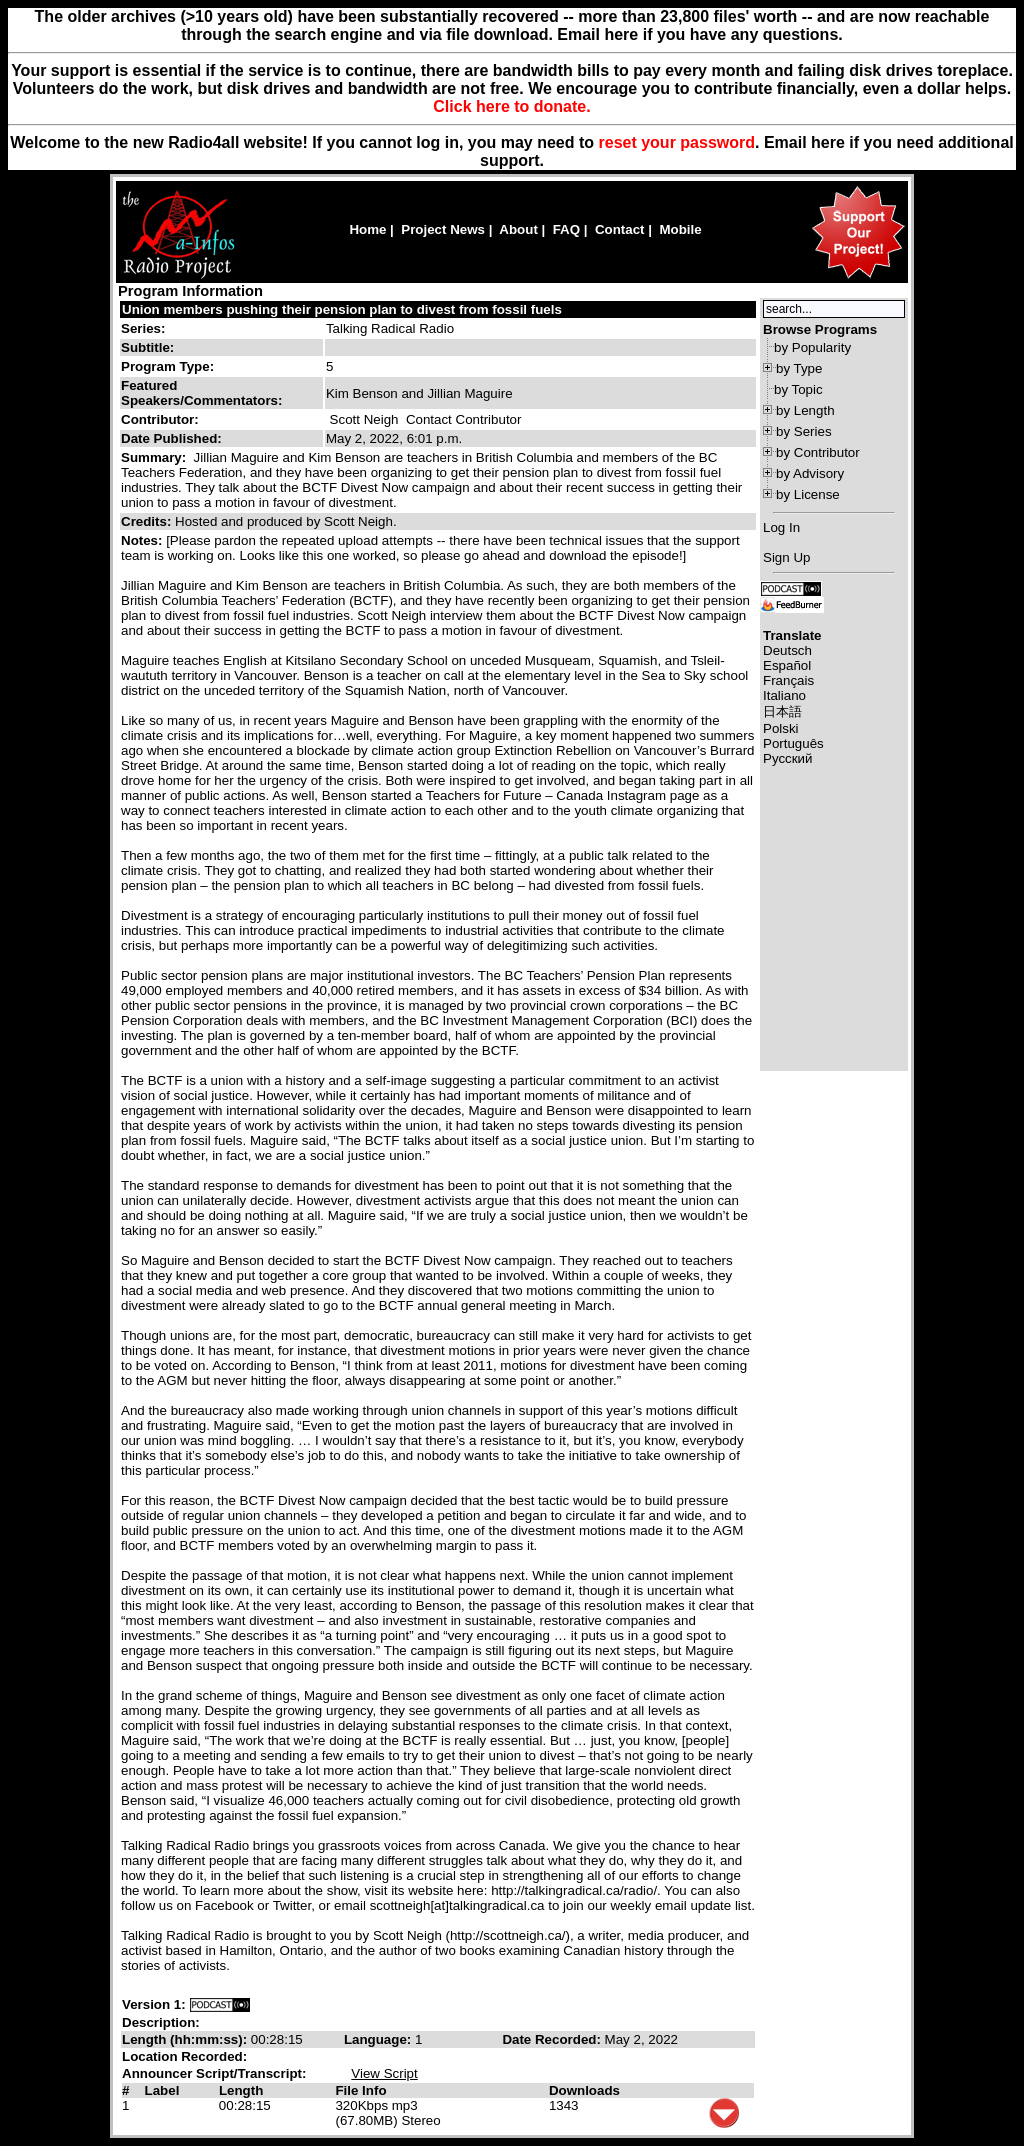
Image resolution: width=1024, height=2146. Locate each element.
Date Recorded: (553, 2039)
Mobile (680, 229)
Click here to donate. (511, 106)
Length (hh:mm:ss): (186, 2039)
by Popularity (812, 347)
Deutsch (787, 650)
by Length (805, 410)
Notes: (143, 540)
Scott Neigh (364, 419)
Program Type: (167, 366)
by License (808, 494)
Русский (787, 758)
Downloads (584, 2090)
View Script (384, 2073)
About (518, 229)
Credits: (148, 521)
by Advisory (810, 473)
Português (793, 743)
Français (788, 680)
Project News (443, 229)
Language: (379, 2039)
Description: (161, 2022)
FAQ (566, 229)
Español (787, 665)
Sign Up (786, 557)
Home (367, 229)
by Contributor (818, 452)
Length (241, 2090)
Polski (781, 728)
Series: (143, 328)
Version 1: (154, 2004)
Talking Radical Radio (390, 328)
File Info (360, 2090)
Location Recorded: (184, 2056)
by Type (799, 368)
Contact (620, 229)
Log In (781, 527)
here (828, 142)
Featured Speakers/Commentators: (201, 393)
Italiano (784, 695)
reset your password (677, 142)
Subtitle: (147, 347)
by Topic (798, 389)
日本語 (782, 711)
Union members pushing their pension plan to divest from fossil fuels (342, 309)
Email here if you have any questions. (699, 34)
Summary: (155, 457)
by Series (804, 431)
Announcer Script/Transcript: (214, 2073)
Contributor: (160, 419)
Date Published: (171, 438)
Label (162, 2090)
